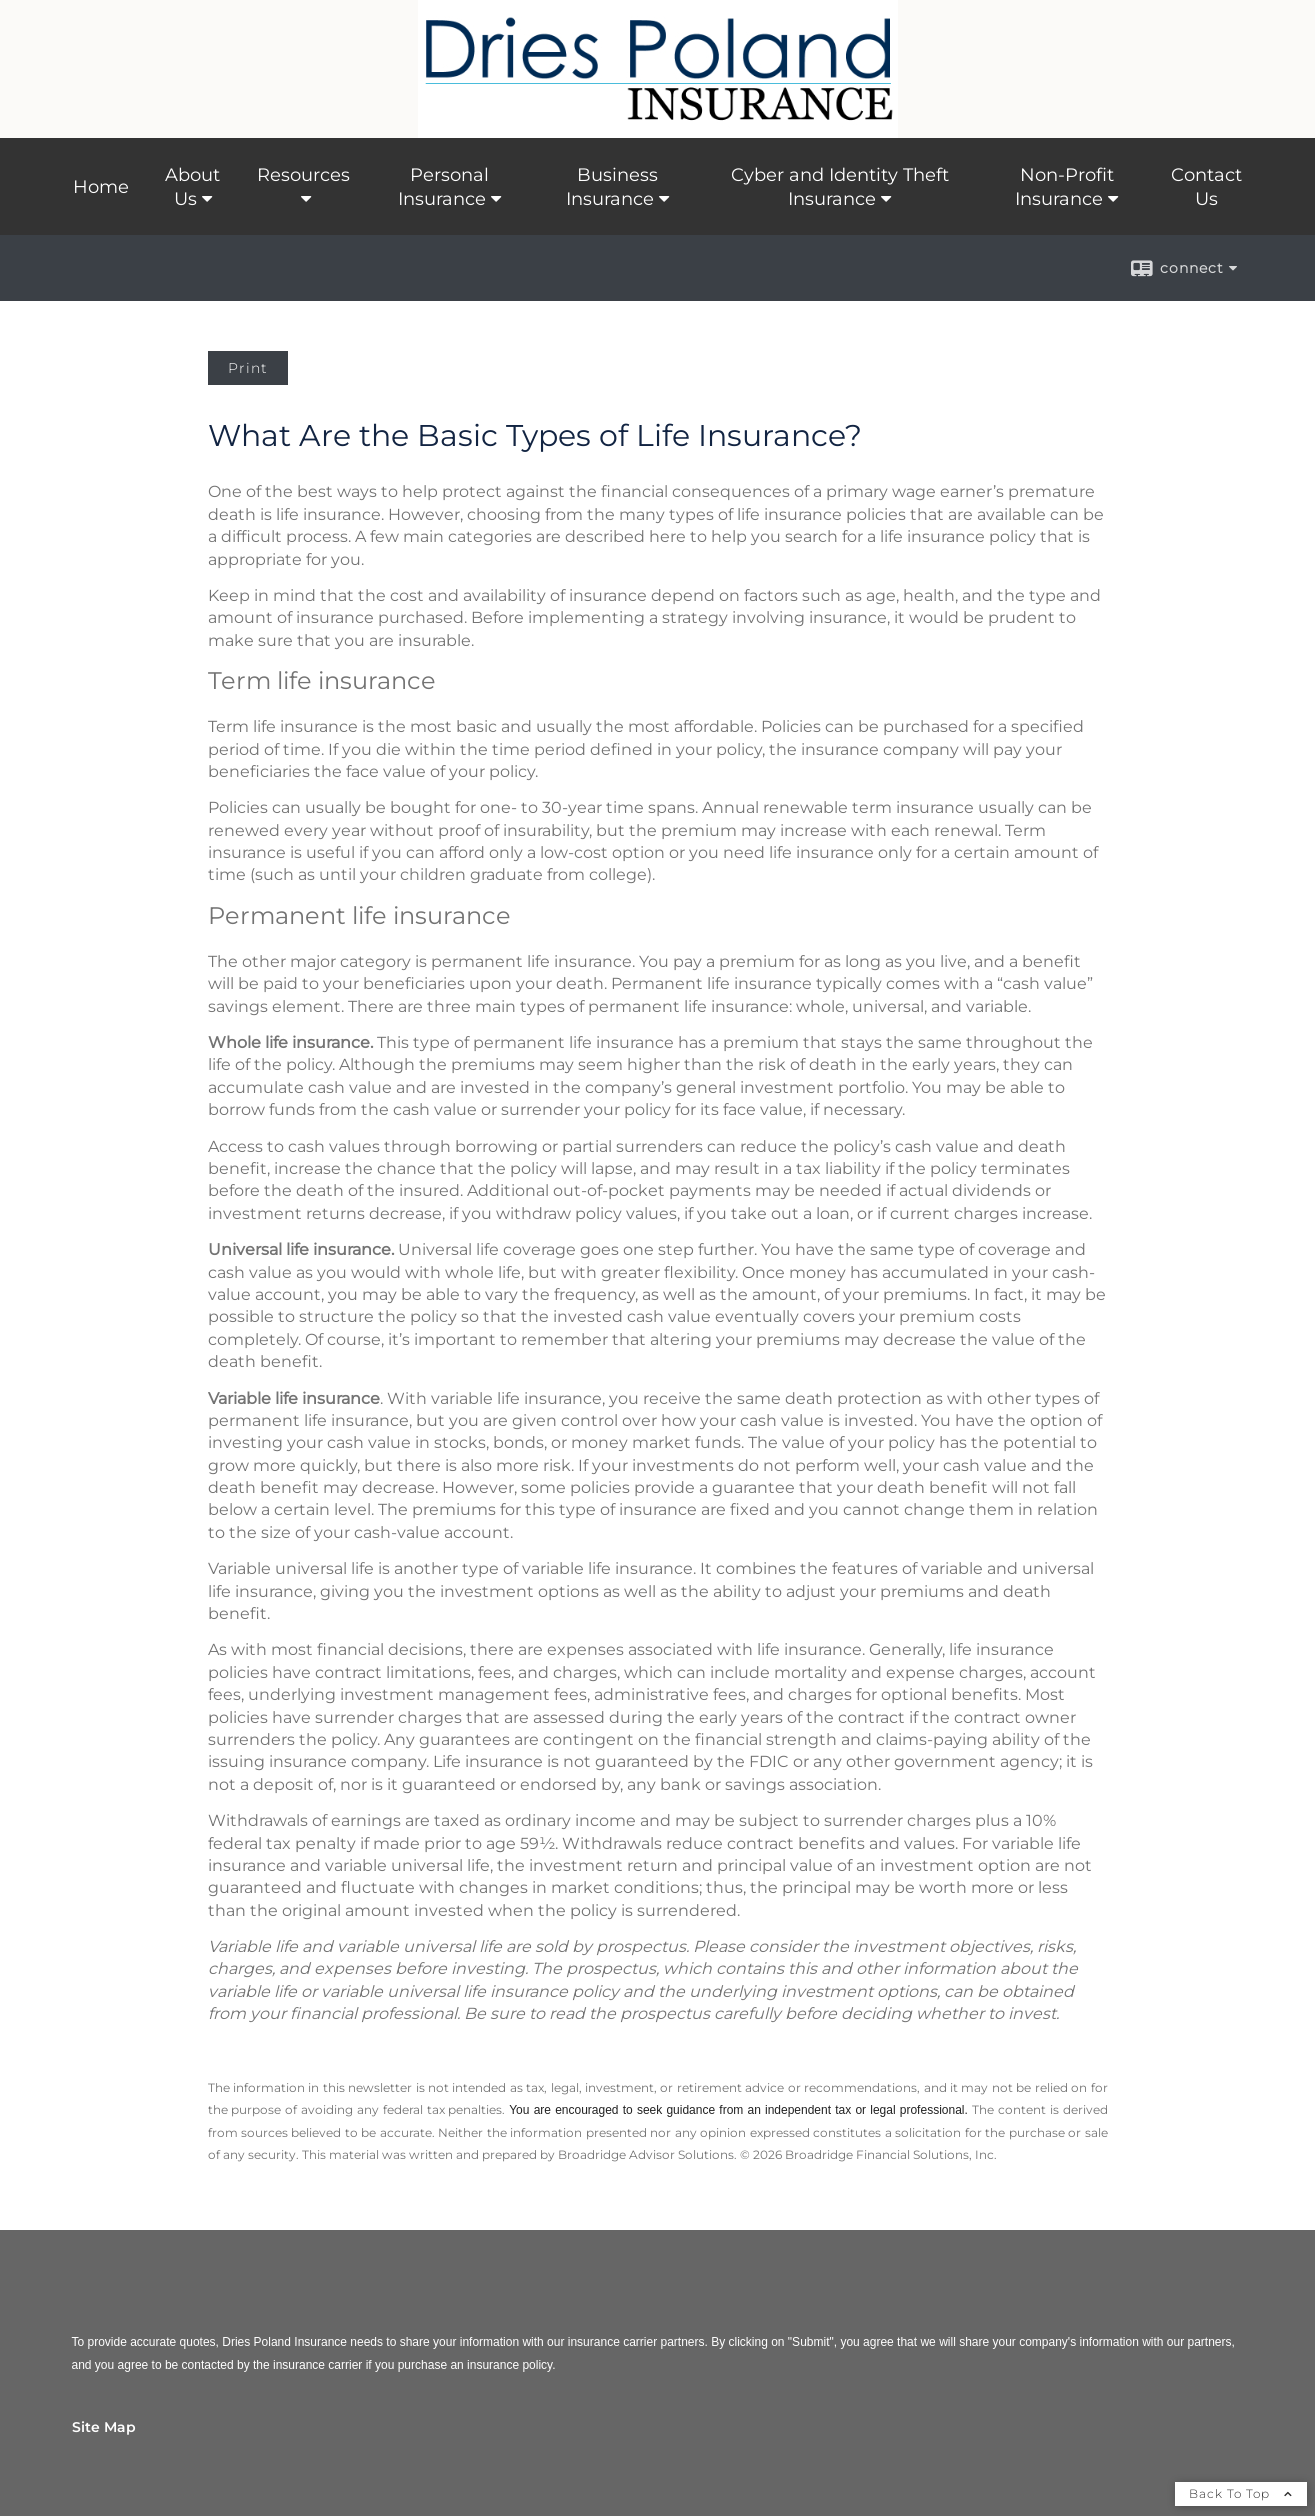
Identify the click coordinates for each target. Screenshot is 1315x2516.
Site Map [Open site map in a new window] (104, 2427)
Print (248, 368)
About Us (192, 187)
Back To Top (1241, 2493)
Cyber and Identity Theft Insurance (840, 187)
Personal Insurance (443, 187)
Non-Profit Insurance (1064, 187)
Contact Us (1206, 187)
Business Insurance (612, 187)
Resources (303, 175)
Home (101, 187)
